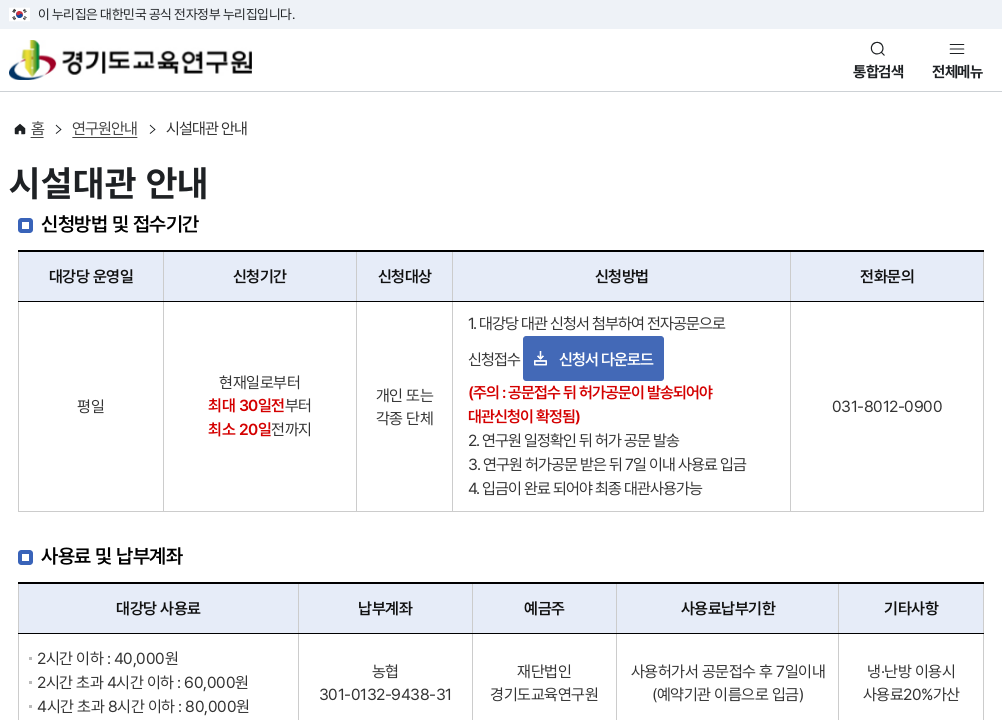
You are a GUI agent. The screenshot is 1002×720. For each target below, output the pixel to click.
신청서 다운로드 (606, 359)
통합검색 (878, 72)
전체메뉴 (957, 72)
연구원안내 (104, 128)
